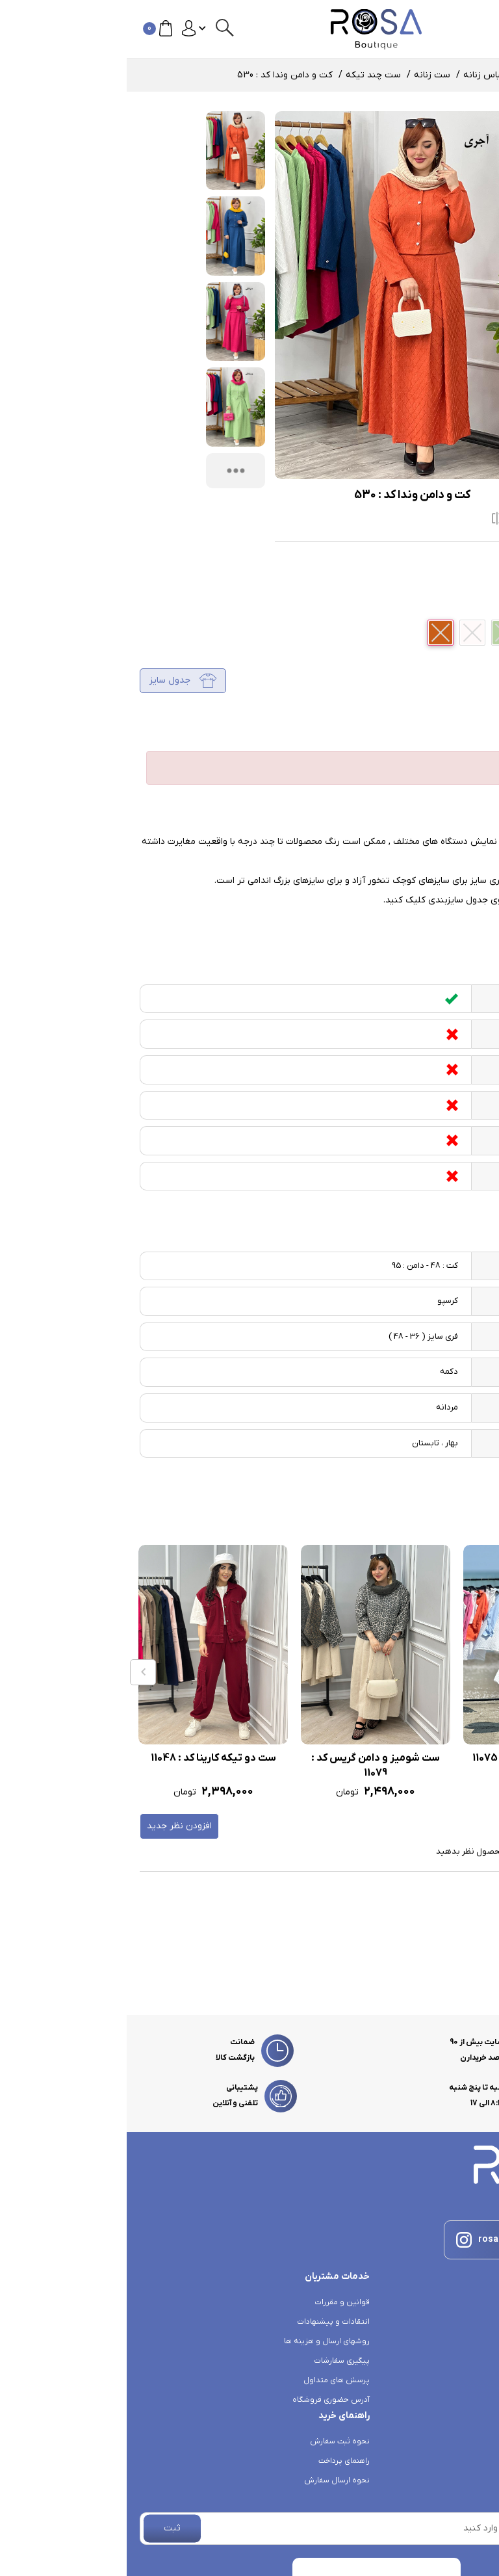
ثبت (45, 2528)
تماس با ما (468, 2400)
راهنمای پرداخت (217, 2461)
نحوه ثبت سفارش (213, 2441)
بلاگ (479, 2380)
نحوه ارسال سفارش (210, 2480)
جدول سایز (56, 681)
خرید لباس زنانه (459, 2341)
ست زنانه (305, 75)
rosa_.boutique (385, 2239)
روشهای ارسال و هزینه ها (200, 2341)
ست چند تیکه (246, 75)
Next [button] (483, 1672)
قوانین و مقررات (215, 2302)
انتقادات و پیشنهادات (206, 2322)
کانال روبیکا (466, 2302)
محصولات (408, 75)
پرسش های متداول (210, 2380)
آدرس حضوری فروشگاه (204, 2400)
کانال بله (471, 2322)
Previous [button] (16, 1672)
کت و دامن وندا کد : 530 (158, 75)
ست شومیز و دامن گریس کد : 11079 (249, 1766)
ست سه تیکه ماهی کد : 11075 (411, 1758)
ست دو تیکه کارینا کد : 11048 (86, 1758)
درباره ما (472, 2419)
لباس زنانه (357, 75)
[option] (411, 1672)
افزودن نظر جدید (52, 1826)
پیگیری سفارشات (215, 2361)
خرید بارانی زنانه (459, 2361)
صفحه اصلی (462, 75)
